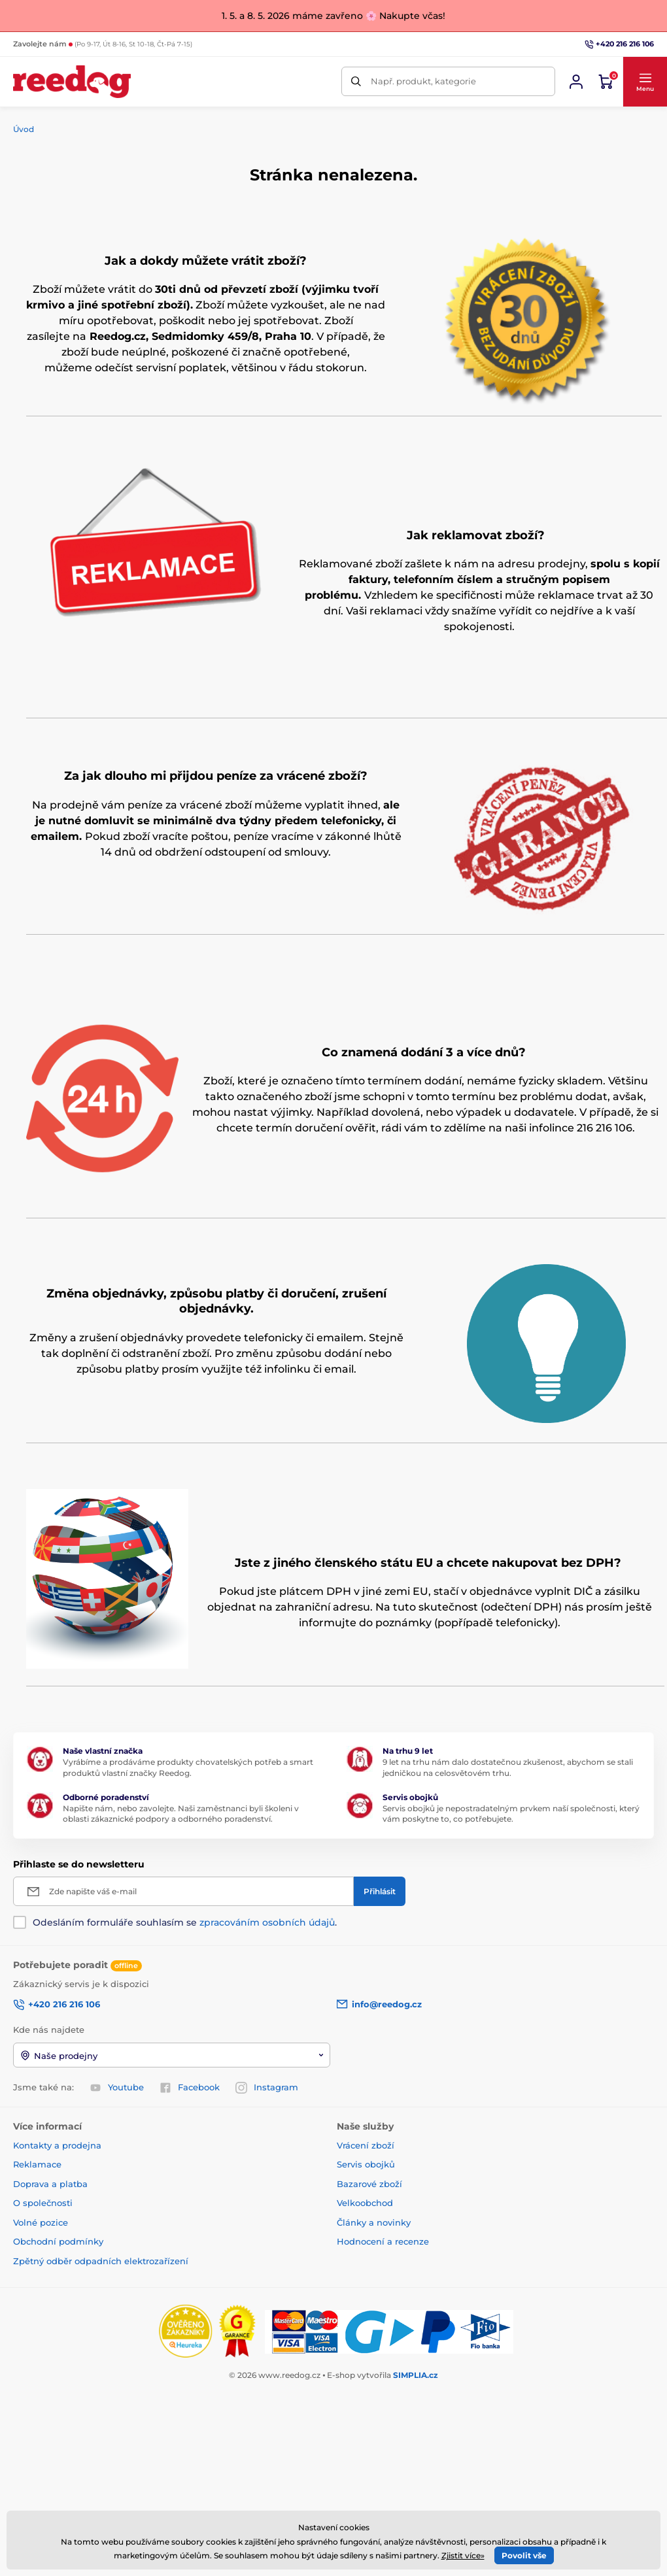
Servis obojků (366, 2164)
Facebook (190, 2087)
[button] (645, 81)
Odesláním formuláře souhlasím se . (185, 1922)
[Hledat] (356, 81)
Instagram (266, 2087)
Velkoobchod (365, 2203)
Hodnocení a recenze (383, 2241)
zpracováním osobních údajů (267, 1922)
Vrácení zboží (365, 2144)
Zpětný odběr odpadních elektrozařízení (100, 2260)
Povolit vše (524, 2555)
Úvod (23, 129)
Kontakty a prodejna (57, 2144)
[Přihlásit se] (576, 82)
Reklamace (37, 2164)
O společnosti (43, 2203)
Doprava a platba (50, 2183)
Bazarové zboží (369, 2183)
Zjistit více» (463, 2555)
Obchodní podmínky (58, 2241)
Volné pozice (40, 2221)
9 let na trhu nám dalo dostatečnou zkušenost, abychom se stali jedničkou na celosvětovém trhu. (508, 1767)
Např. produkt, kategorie (423, 81)
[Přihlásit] (379, 1891)
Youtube (117, 2087)
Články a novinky (374, 2221)
